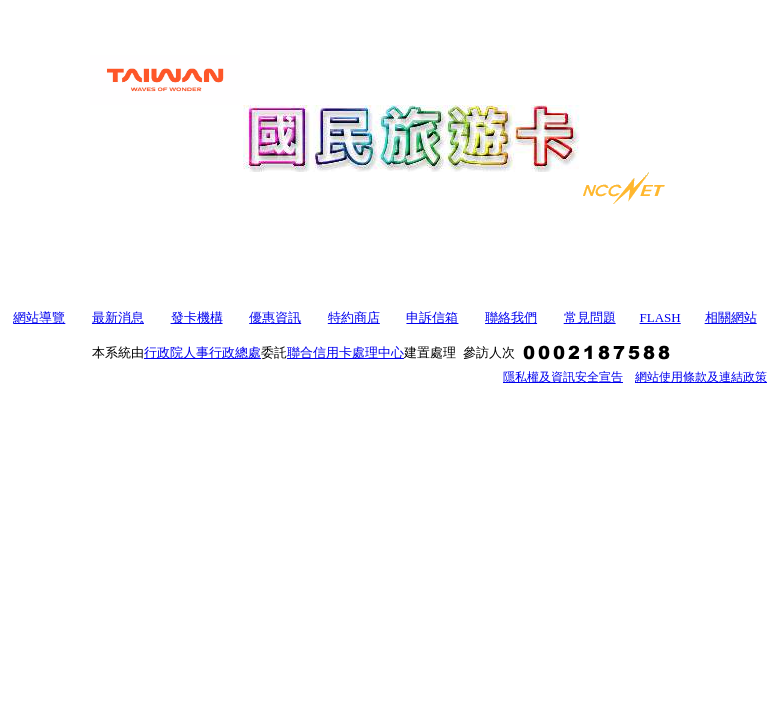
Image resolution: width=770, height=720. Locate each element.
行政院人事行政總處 (202, 352)
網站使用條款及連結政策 (701, 377)
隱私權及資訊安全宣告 (563, 377)
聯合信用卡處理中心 (345, 352)
